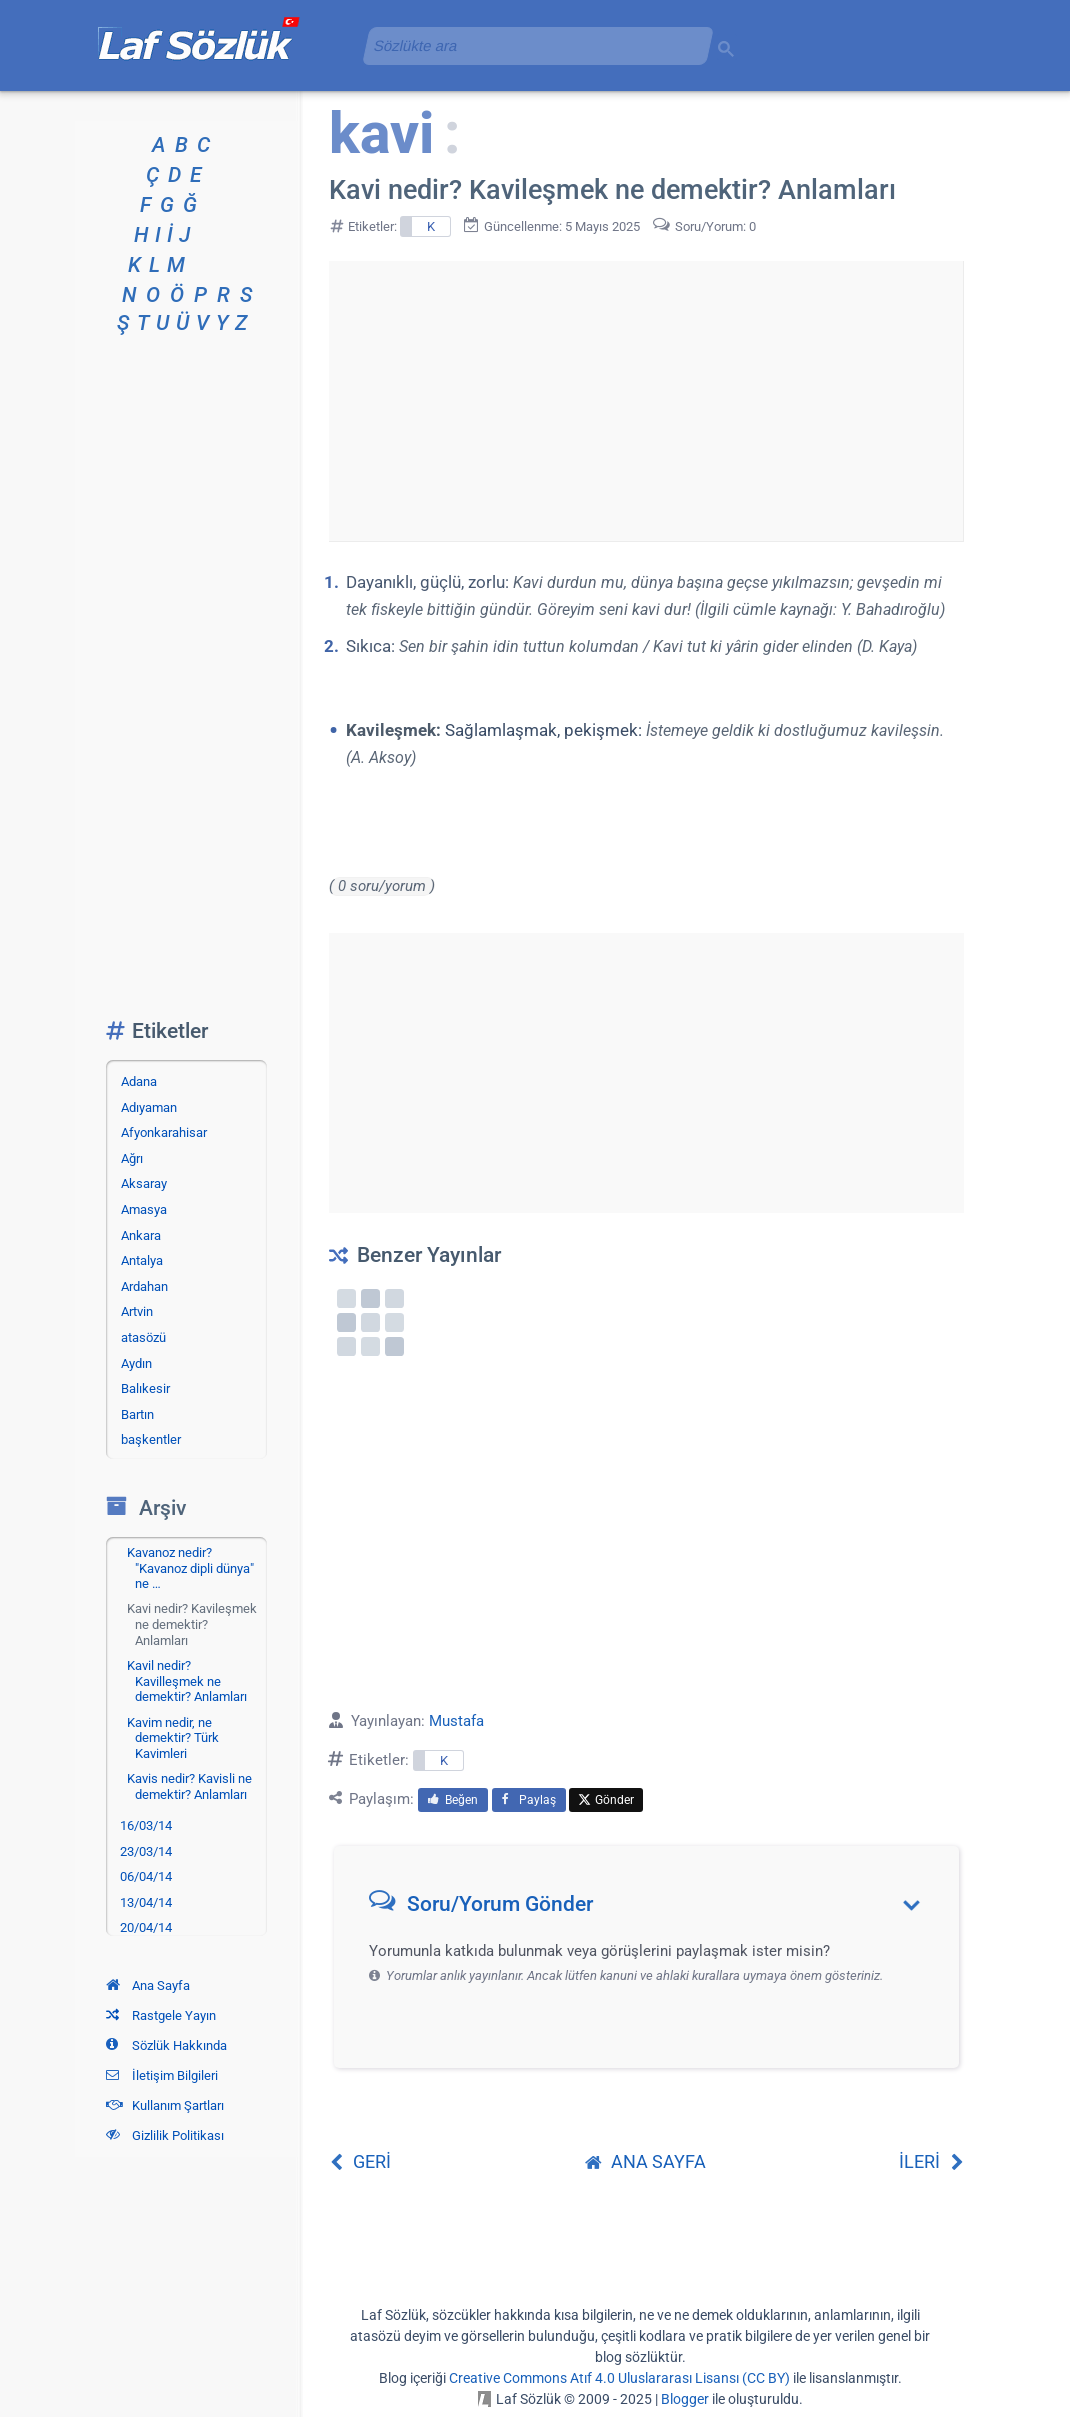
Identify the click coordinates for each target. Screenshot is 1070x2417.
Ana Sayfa (148, 1985)
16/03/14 (146, 1825)
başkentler (151, 1439)
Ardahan (144, 1286)
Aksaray (144, 1183)
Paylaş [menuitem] (529, 1800)
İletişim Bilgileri (162, 2075)
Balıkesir (145, 1388)
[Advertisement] (646, 401)
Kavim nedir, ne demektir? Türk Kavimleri (173, 1738)
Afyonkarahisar (164, 1132)
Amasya (144, 1209)
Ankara (141, 1235)
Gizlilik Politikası (165, 2135)
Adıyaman (149, 1107)
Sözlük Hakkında (166, 2045)
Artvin (137, 1311)
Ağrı (132, 1158)
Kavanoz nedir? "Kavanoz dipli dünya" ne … (190, 1568)
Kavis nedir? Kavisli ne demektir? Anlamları (189, 1786)
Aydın (136, 1363)
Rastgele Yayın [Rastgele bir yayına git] (161, 2015)
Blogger (685, 2399)
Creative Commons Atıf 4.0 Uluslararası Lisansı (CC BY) (619, 2378)
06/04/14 (146, 1876)
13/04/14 (146, 1902)
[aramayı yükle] (530, 45)
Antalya (142, 1260)
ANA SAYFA (645, 2161)
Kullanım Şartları (165, 2105)
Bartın (137, 1414)
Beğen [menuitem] (453, 1800)
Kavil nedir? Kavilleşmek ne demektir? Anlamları (187, 1681)
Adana (139, 1081)
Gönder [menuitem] (606, 1800)
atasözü (143, 1337)
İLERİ (931, 2161)
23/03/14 (146, 1851)
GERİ (360, 2161)
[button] (653, 1908)
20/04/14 (146, 1927)
